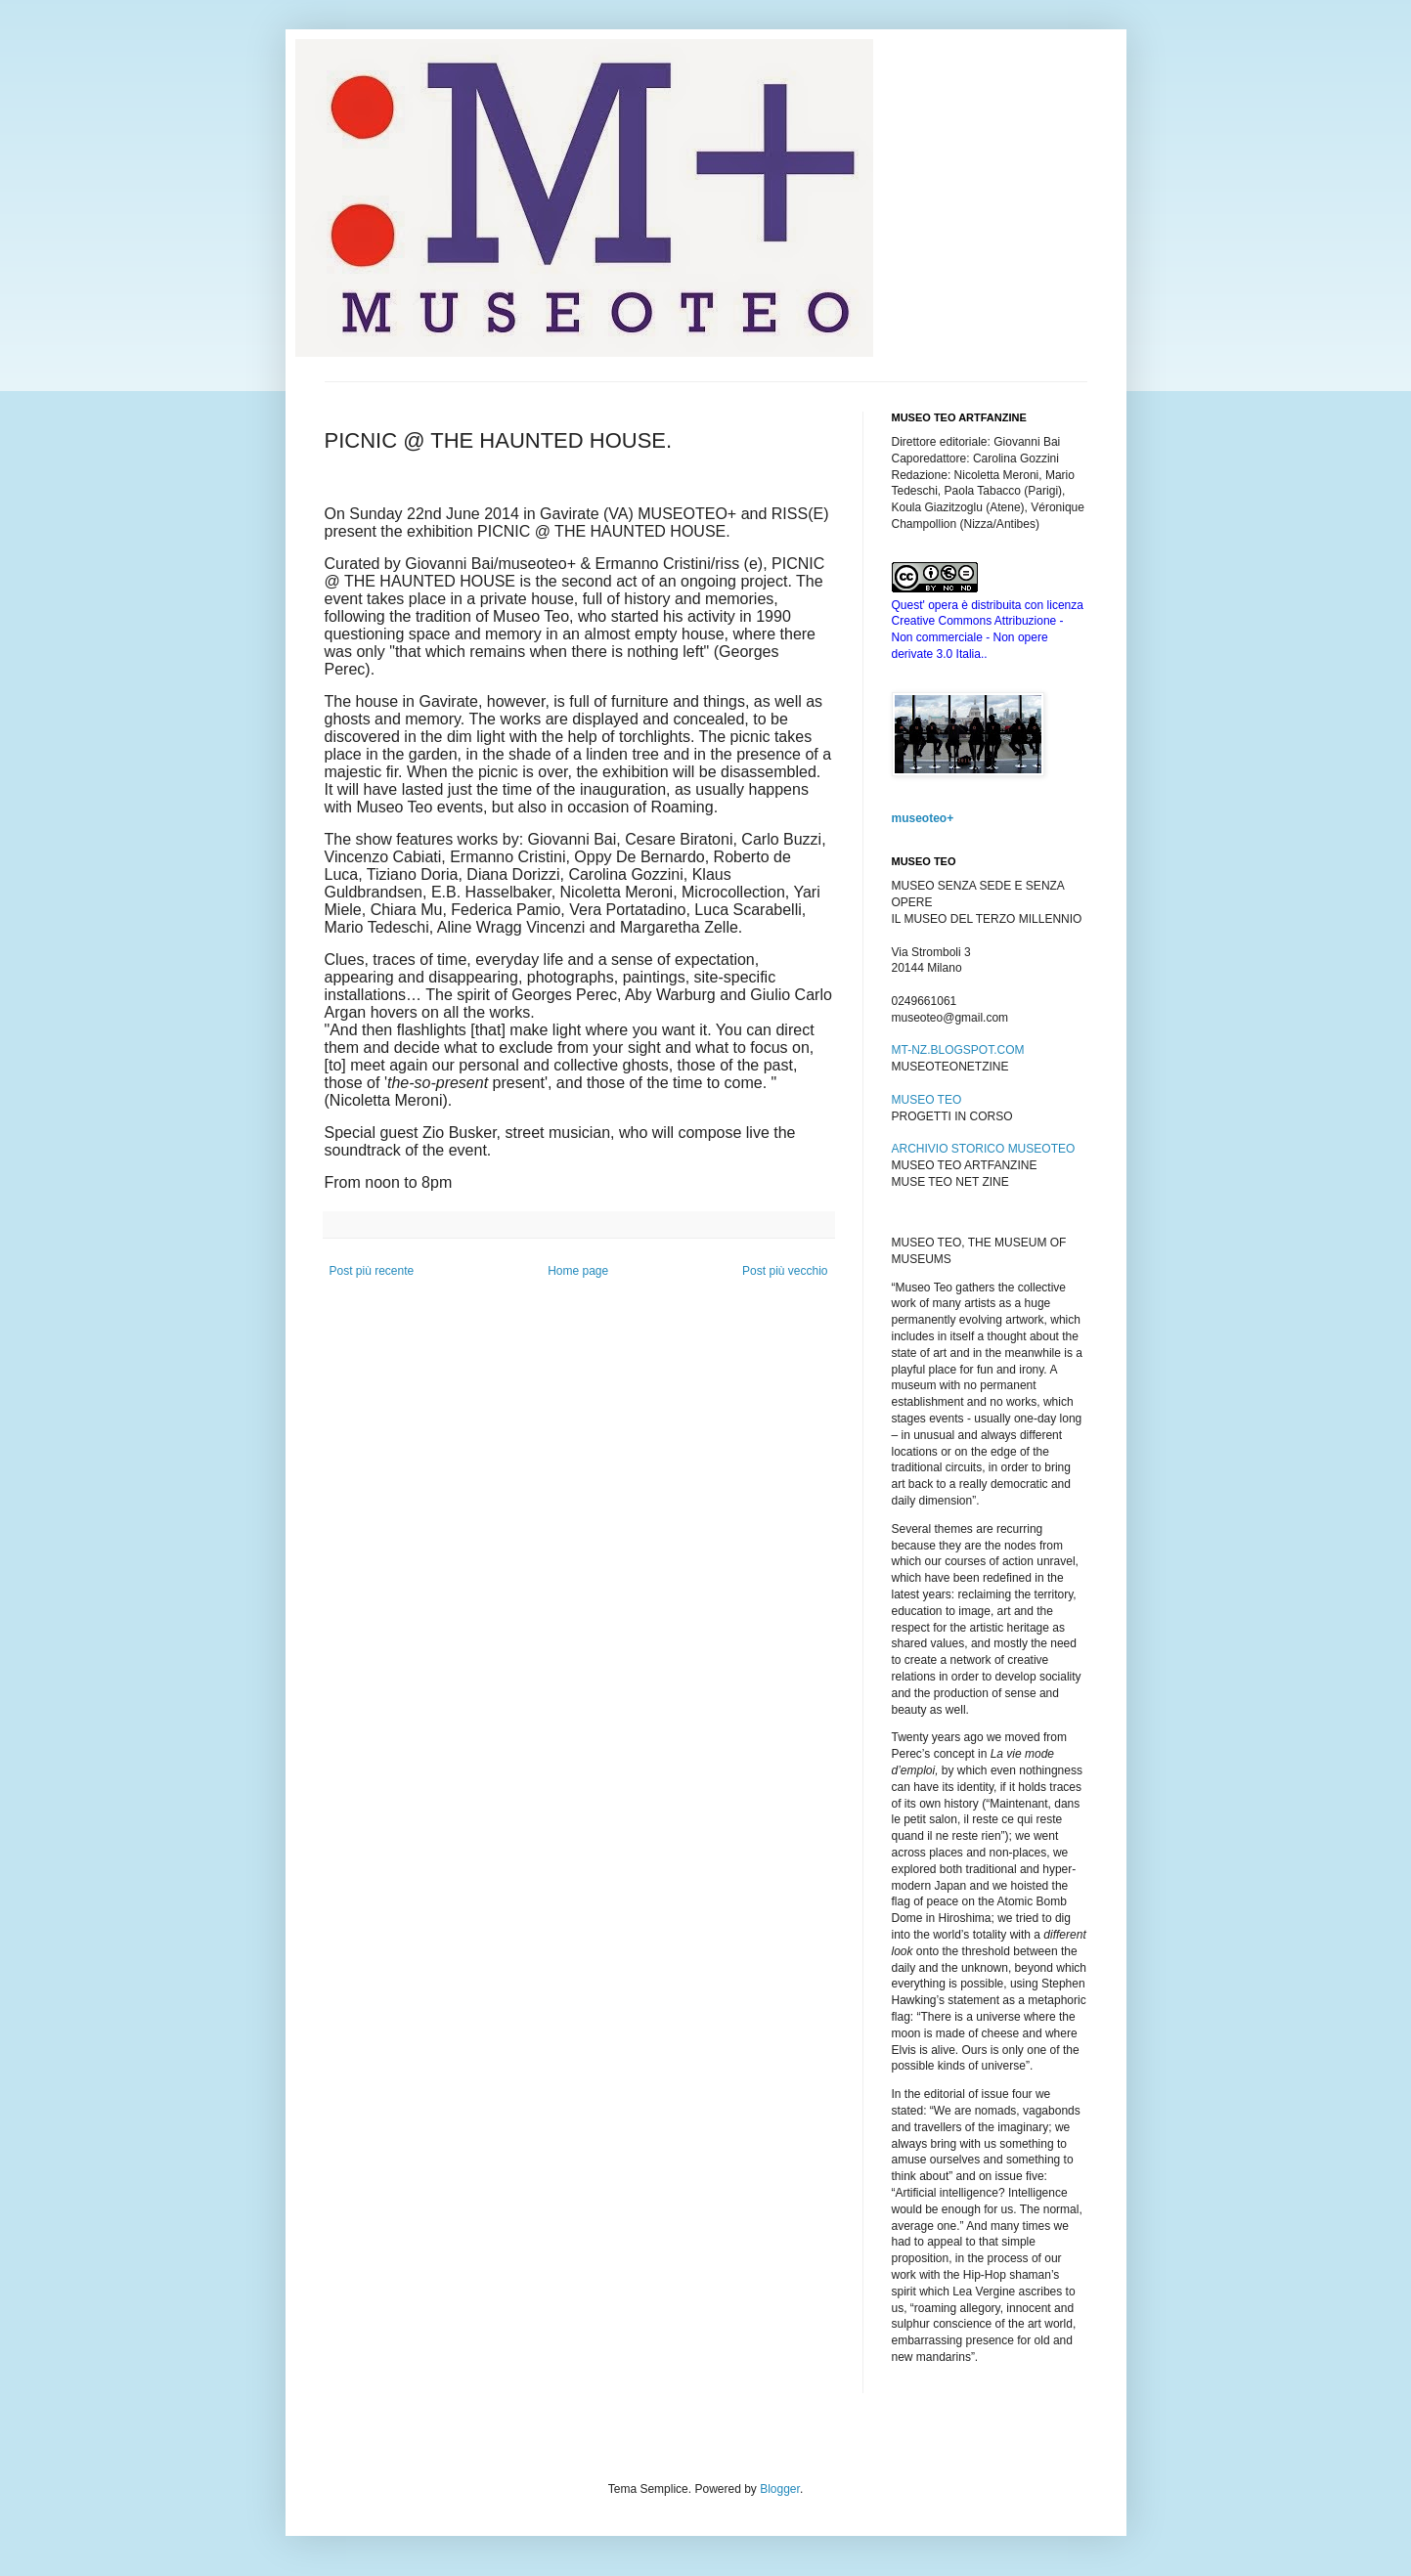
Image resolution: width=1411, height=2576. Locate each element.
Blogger (780, 2489)
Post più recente (372, 1271)
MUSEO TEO (927, 1100)
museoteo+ (923, 818)
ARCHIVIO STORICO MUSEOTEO (984, 1149)
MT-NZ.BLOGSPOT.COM (958, 1050)
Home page (578, 1271)
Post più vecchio (784, 1271)
